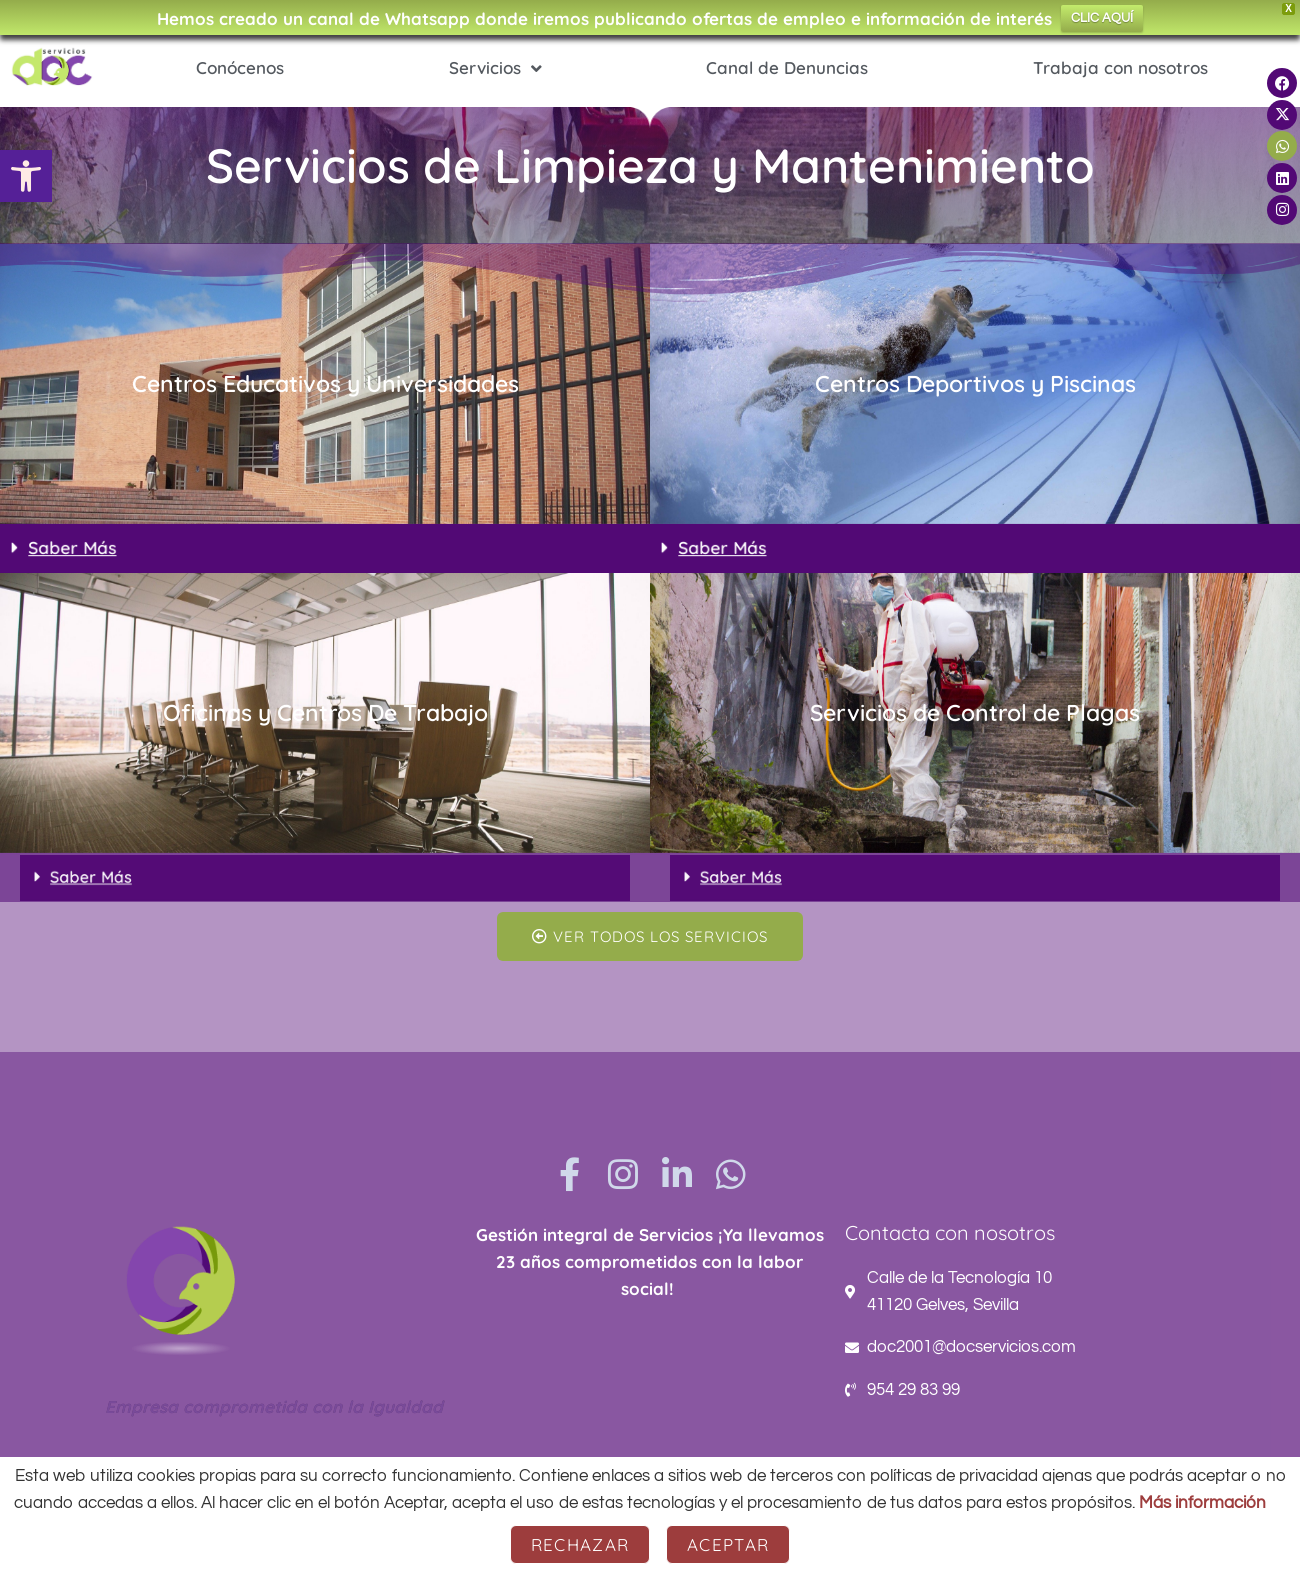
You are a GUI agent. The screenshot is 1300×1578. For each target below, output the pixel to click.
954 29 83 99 (913, 1390)
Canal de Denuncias (787, 67)
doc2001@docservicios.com (971, 1347)
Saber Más (96, 547)
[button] (26, 176)
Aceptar (728, 1544)
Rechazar (580, 1544)
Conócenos (240, 67)
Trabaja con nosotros (1120, 67)
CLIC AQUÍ (1102, 18)
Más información (1202, 1503)
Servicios (495, 68)
